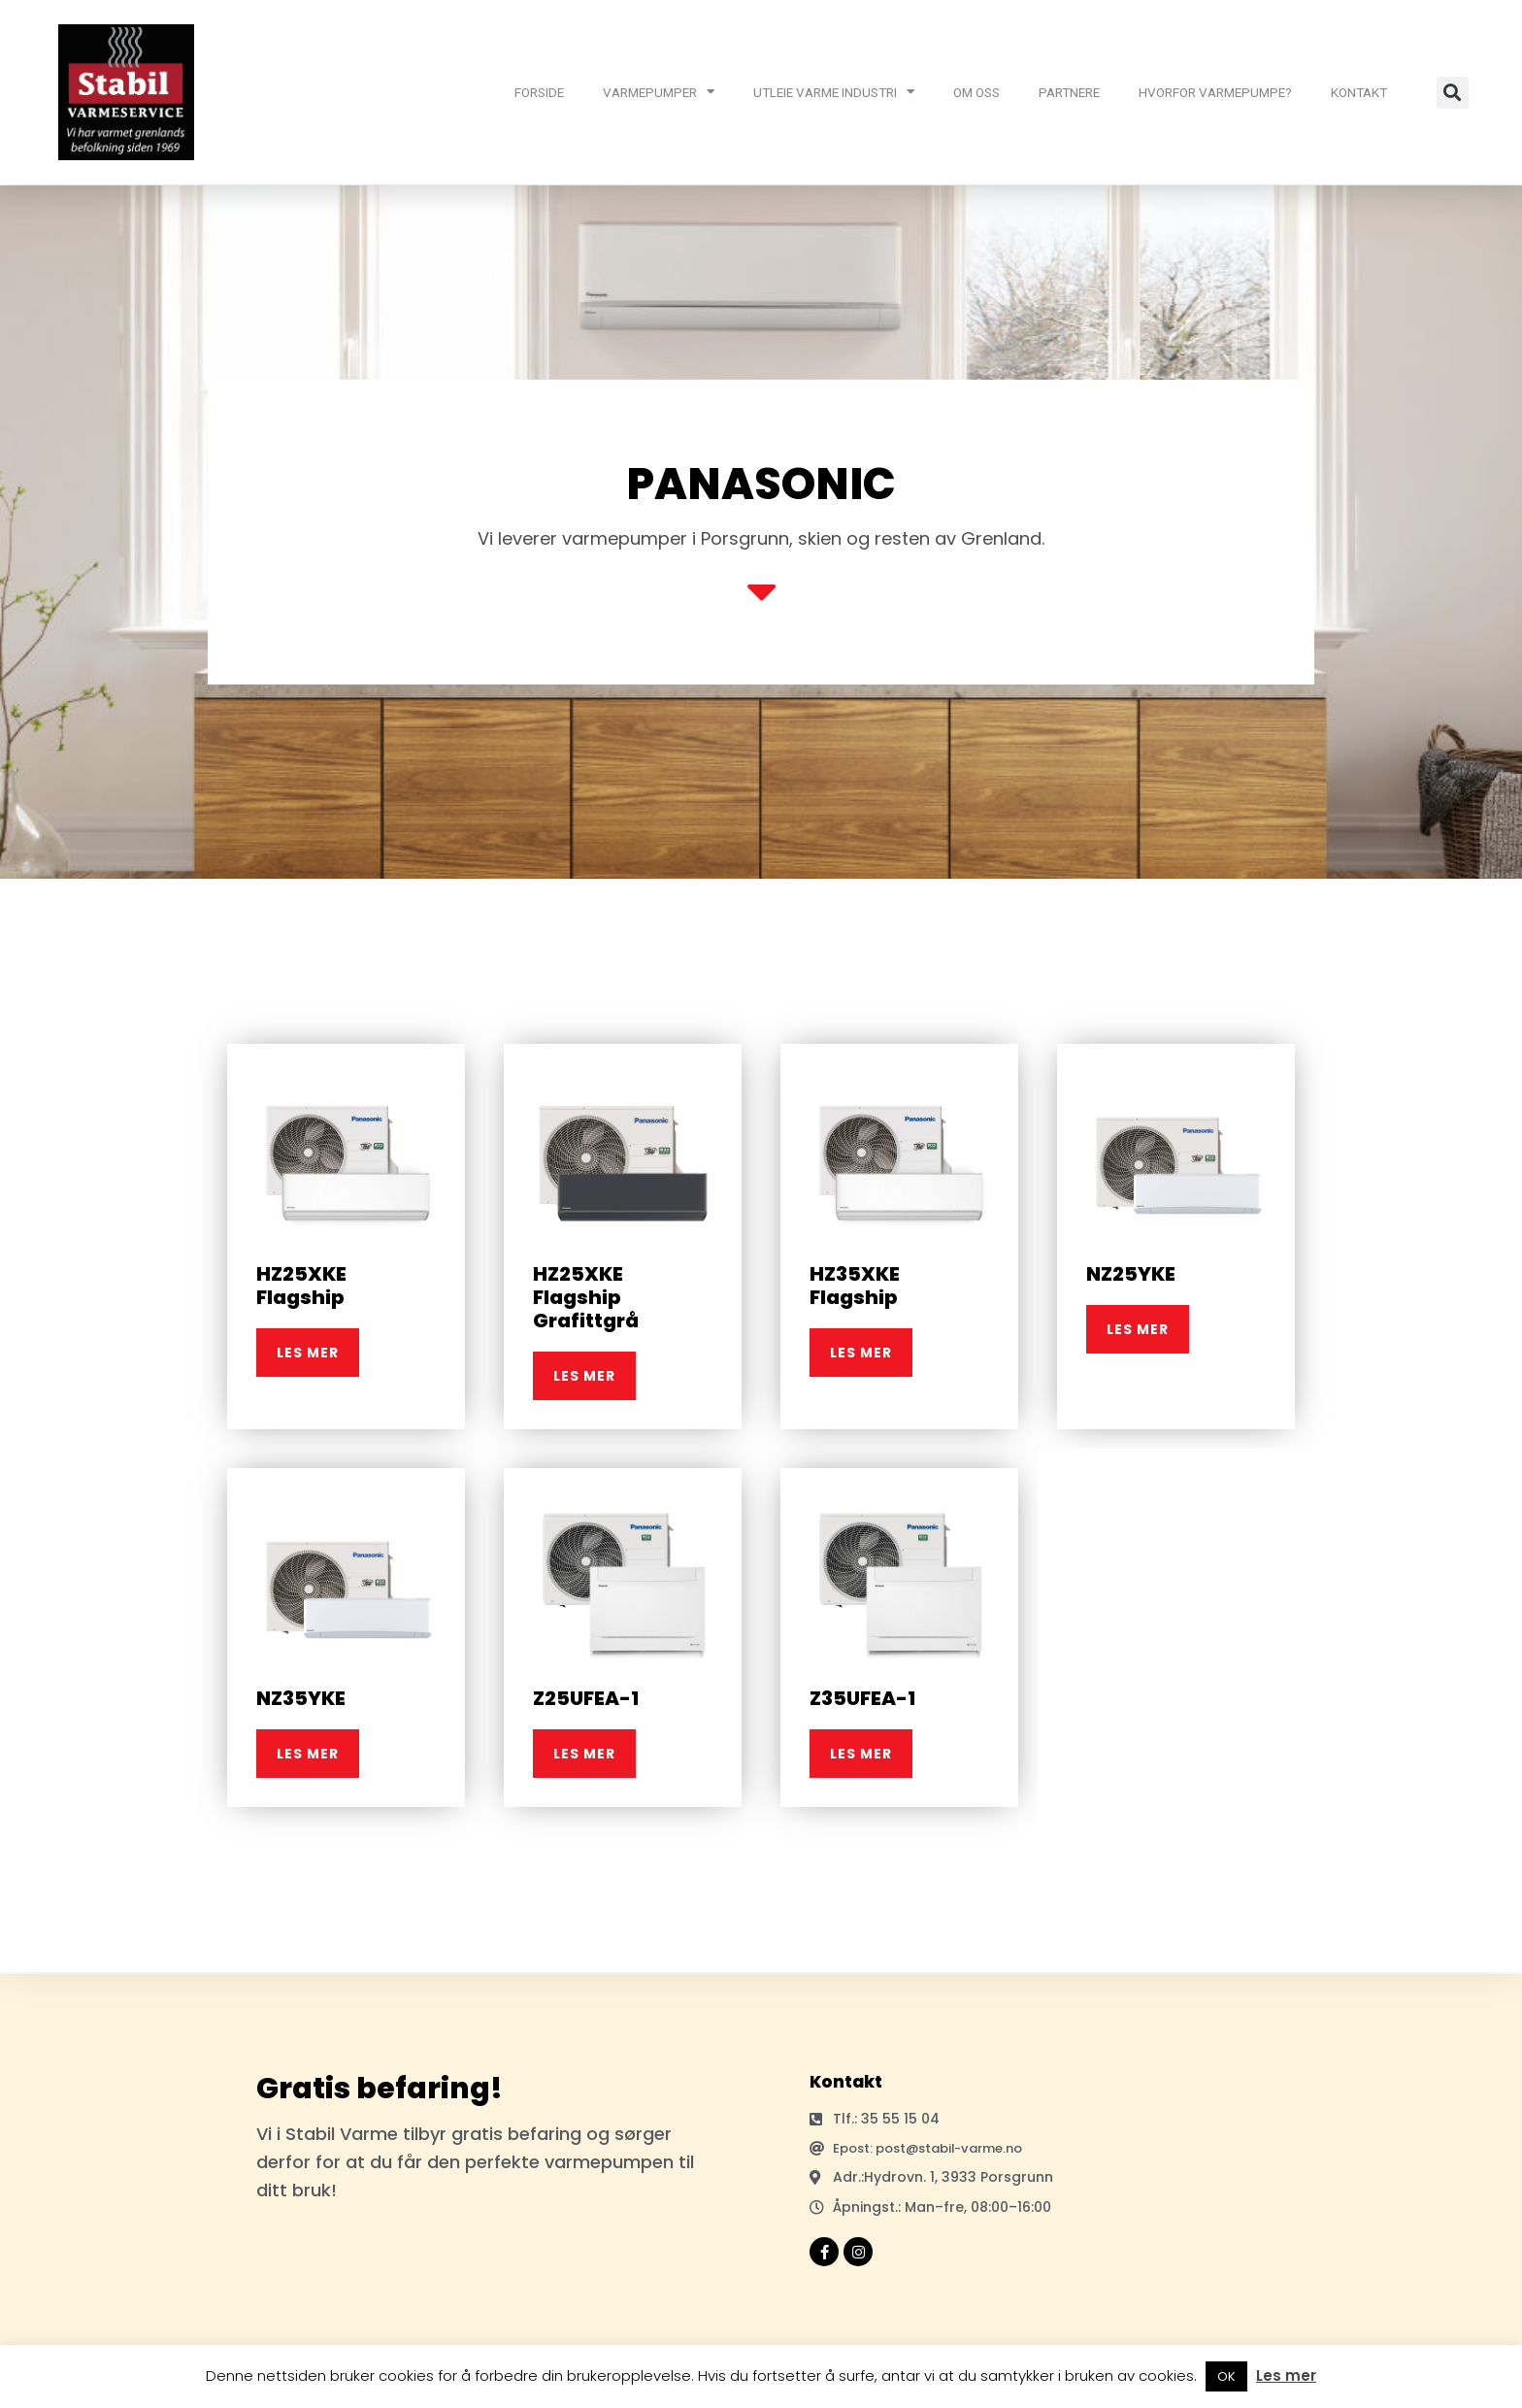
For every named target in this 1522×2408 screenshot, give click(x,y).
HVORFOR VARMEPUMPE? (1215, 92)
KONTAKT (1359, 92)
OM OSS (976, 92)
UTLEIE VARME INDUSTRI (833, 92)
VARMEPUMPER (658, 92)
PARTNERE (1069, 92)
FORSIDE (539, 92)
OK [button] (1226, 2376)
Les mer (1286, 2375)
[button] (1453, 93)
